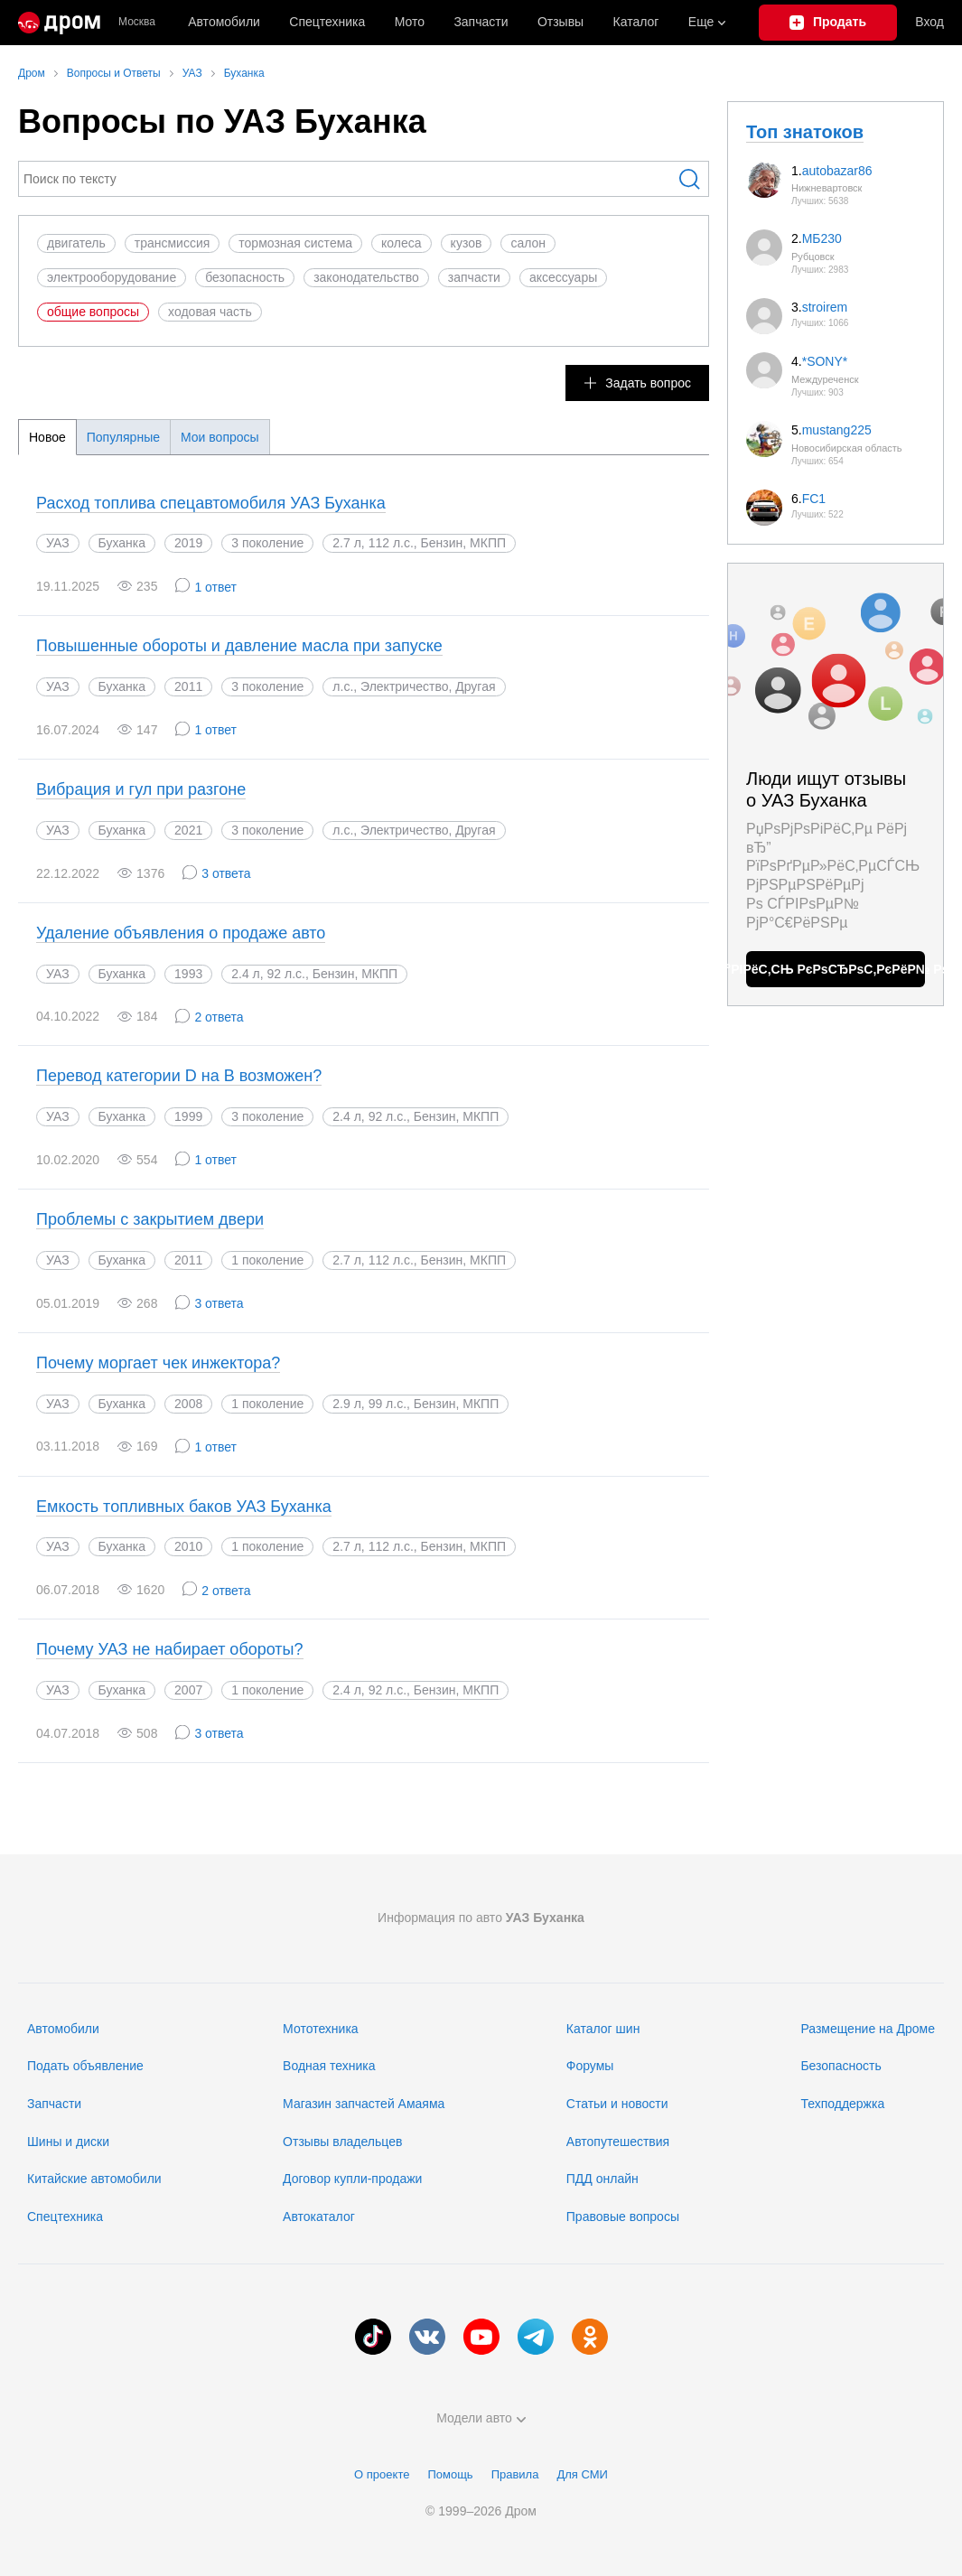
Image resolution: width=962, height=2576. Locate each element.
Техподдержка (842, 2103)
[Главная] (59, 22)
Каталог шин (603, 2028)
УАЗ (58, 543)
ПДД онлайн (602, 2178)
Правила (515, 2474)
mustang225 (837, 430)
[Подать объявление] (828, 23)
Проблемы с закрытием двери (150, 1219)
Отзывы (560, 21)
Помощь (449, 2474)
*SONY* (825, 361)
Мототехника (321, 2028)
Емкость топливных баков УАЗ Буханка (184, 1507)
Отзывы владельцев (342, 2141)
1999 (188, 1116)
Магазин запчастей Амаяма (363, 2103)
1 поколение (267, 1260)
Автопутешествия (617, 2141)
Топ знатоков (805, 132)
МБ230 (822, 238)
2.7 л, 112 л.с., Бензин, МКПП (419, 1260)
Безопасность (840, 2065)
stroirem (825, 307)
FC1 (814, 498)
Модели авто (481, 2418)
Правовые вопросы (622, 2216)
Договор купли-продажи (352, 2178)
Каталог (636, 21)
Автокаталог (319, 2216)
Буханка (121, 543)
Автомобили (224, 21)
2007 (188, 1690)
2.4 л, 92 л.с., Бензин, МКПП (415, 1116)
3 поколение (267, 543)
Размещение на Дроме (867, 2028)
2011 (188, 686)
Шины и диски (68, 2141)
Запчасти (480, 21)
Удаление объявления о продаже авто (180, 933)
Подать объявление (85, 2065)
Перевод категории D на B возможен (179, 1076)
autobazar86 (837, 170)
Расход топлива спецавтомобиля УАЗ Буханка (211, 503)
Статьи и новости (617, 2103)
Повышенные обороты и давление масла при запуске (239, 646)
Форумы (590, 2065)
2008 (188, 1403)
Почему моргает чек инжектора (158, 1363)
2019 (188, 543)
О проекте (381, 2474)
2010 (188, 1546)
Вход (929, 21)
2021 (188, 830)
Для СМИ (581, 2474)
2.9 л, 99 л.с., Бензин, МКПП (415, 1403)
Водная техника (329, 2065)
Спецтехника (65, 2216)
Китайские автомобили (94, 2178)
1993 (188, 973)
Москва (136, 22)
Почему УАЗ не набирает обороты (170, 1649)
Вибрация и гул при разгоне (141, 789)
